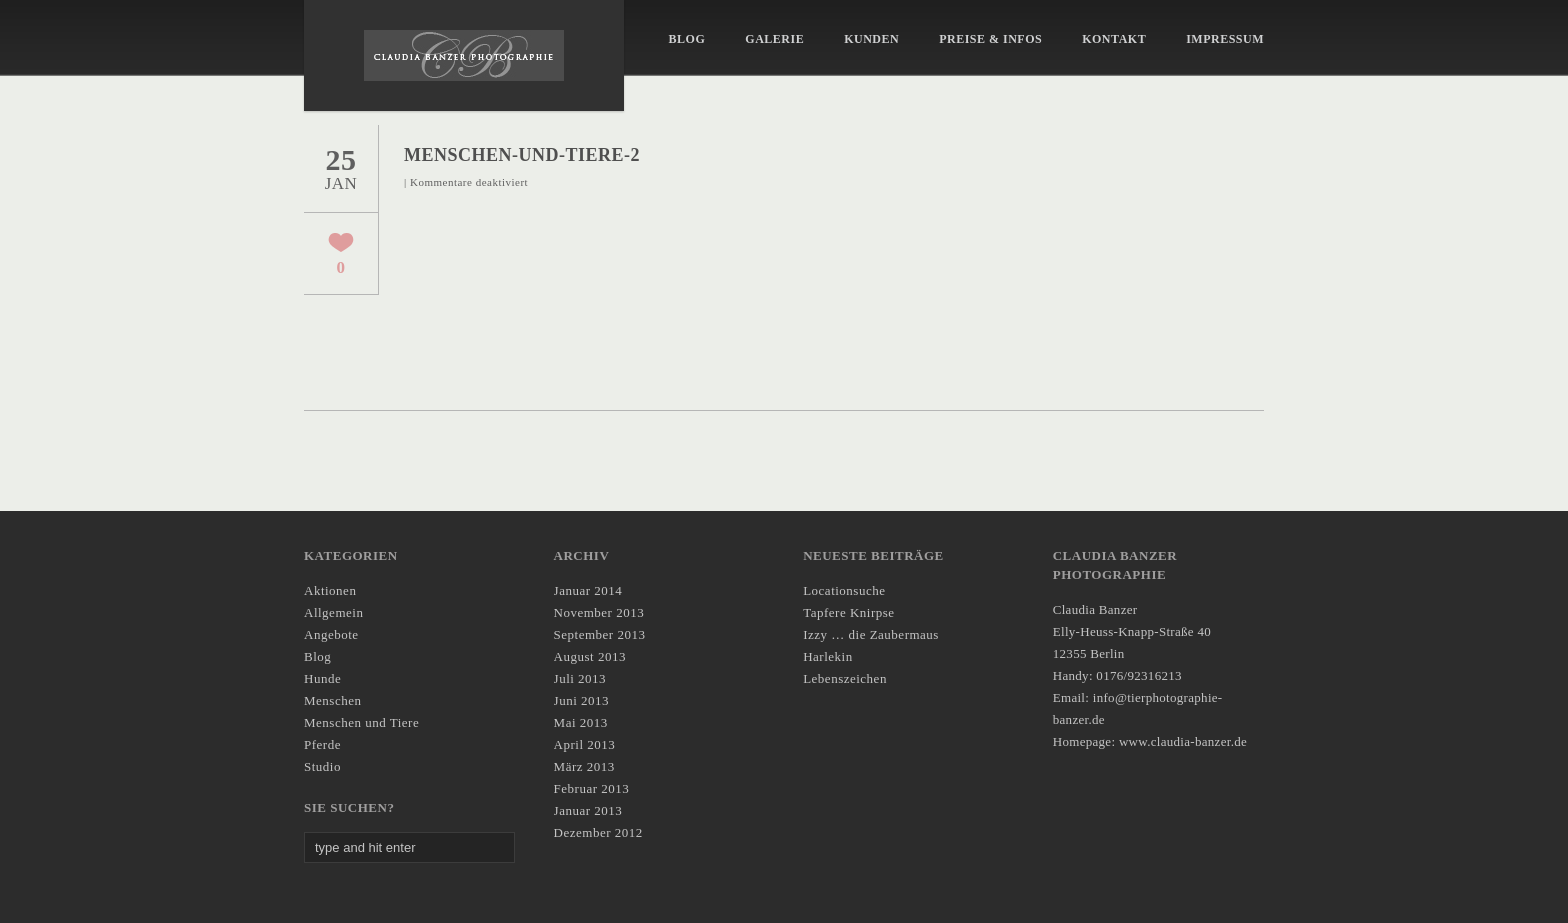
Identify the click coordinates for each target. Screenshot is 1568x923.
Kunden (871, 39)
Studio (322, 766)
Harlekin (827, 656)
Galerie (774, 39)
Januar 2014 (588, 590)
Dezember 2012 (598, 832)
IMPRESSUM (1225, 39)
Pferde (322, 744)
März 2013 (584, 766)
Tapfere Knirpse (848, 612)
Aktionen (330, 590)
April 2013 (585, 744)
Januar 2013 (588, 810)
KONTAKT (1114, 39)
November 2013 (599, 612)
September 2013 (600, 634)
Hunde (322, 678)
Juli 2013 (580, 678)
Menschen (332, 700)
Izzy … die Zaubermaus (871, 634)
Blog (687, 39)
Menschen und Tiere (361, 722)
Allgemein (333, 612)
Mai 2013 (581, 722)
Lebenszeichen (845, 678)
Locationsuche (844, 590)
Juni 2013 (581, 700)
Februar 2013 (592, 788)
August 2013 (590, 656)
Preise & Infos (990, 39)
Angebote (331, 634)
